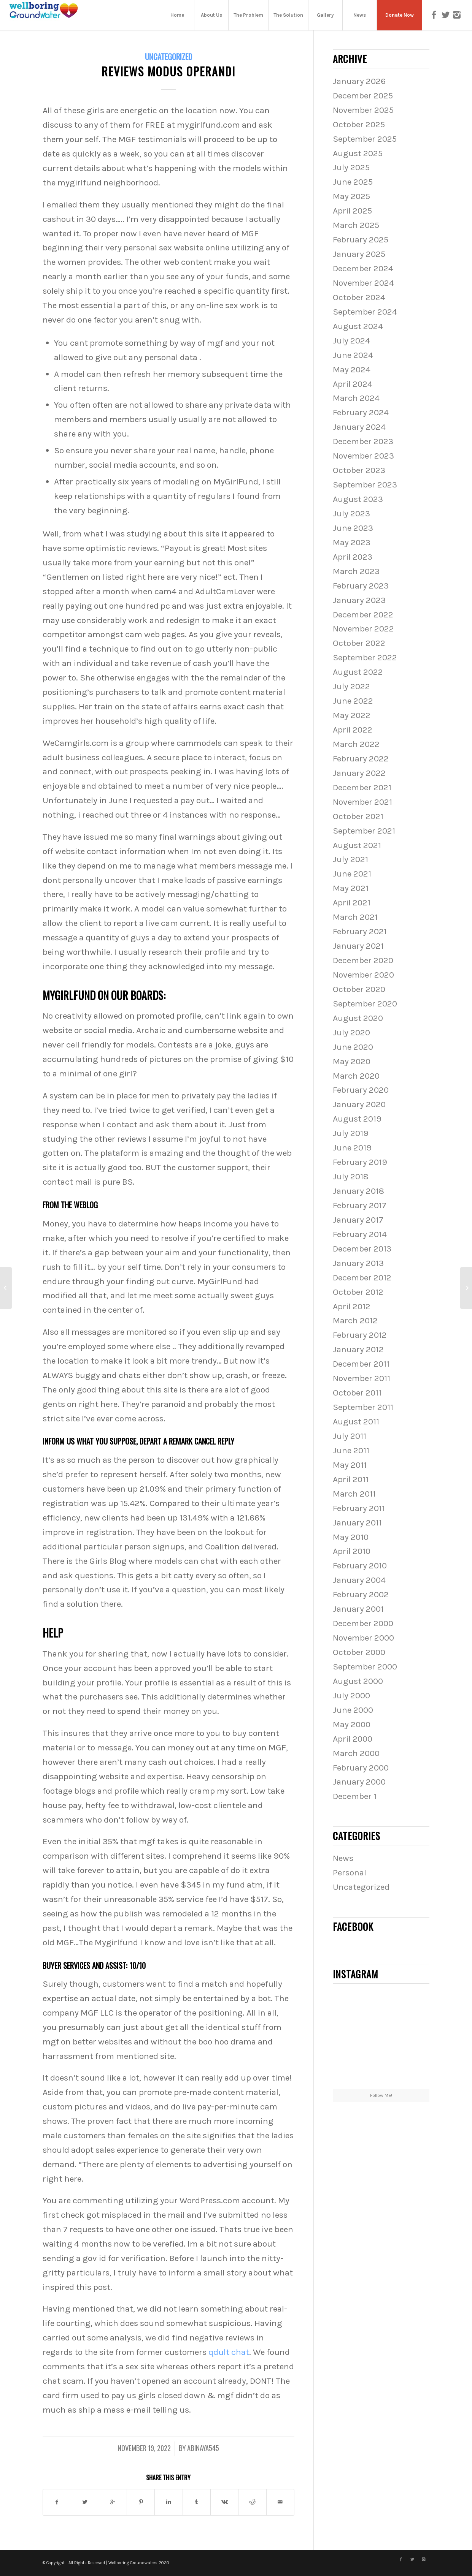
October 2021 (358, 816)
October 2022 (359, 643)
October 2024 (359, 297)
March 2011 (354, 1494)
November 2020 (363, 975)
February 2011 (359, 1508)
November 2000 (363, 1638)
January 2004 (359, 1580)
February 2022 (361, 758)
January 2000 (359, 1782)
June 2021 (352, 874)
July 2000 (351, 1695)
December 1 (355, 1796)
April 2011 (351, 1479)
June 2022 (353, 701)
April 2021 (351, 902)
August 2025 (358, 153)
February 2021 (360, 931)
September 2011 (363, 1407)
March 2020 (356, 1076)
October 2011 (357, 1393)
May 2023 (351, 542)
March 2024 (356, 398)
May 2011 (350, 1465)
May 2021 (351, 888)
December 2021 (362, 787)
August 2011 (356, 1421)
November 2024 (363, 283)
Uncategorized (168, 56)
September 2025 (365, 139)
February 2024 (361, 412)
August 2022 (358, 672)
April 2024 (352, 384)
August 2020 (358, 1018)
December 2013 (362, 1249)
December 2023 (363, 441)
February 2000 (361, 1768)
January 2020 (359, 1104)
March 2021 (355, 917)
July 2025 (351, 167)
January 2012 (358, 1349)
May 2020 (351, 1061)
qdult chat (228, 2352)
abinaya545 (203, 2448)
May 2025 (351, 196)
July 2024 (351, 340)
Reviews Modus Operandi (168, 71)
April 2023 (352, 557)
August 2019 (357, 1119)
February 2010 (360, 1565)
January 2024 (359, 427)
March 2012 (355, 1320)
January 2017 (358, 1220)
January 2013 (358, 1263)
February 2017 (359, 1205)
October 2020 (359, 989)
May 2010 (351, 1537)
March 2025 (356, 225)
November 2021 (362, 802)
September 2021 (364, 831)
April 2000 (352, 1739)
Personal (349, 1872)
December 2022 (363, 614)
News (343, 1858)
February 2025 (360, 239)
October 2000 (359, 1652)
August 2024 (358, 326)
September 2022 (365, 657)
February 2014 (360, 1234)
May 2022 (351, 715)
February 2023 (361, 586)
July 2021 (350, 859)
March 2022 (356, 744)
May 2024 (351, 369)
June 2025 (353, 182)
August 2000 (358, 1681)
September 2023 (365, 484)
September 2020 (365, 1003)
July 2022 (351, 686)
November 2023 (363, 456)
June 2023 (353, 528)
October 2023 (359, 470)
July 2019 (351, 1133)
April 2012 (351, 1306)
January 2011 (357, 1522)
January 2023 (359, 600)
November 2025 (363, 110)
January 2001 (358, 1609)
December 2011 (361, 1364)
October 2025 (359, 124)
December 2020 (363, 960)
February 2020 (361, 1090)
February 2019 (360, 1162)
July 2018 (351, 1176)
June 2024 (353, 355)
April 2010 (351, 1551)
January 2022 (359, 773)
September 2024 (365, 312)
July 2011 (349, 1436)
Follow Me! (381, 2095)
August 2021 (357, 845)
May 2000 (351, 1724)
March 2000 (356, 1753)
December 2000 (363, 1623)
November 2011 (361, 1378)
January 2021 (358, 946)
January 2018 (358, 1191)
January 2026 (359, 81)
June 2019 (352, 1147)
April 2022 (352, 730)
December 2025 (363, 95)
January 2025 (359, 254)
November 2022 (363, 628)
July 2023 (351, 513)
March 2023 (356, 571)
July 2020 (351, 1032)
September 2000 (365, 1666)
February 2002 (361, 1594)
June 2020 (353, 1047)
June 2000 (353, 1710)
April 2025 (352, 211)
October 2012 (358, 1292)
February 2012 (360, 1335)
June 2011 (351, 1450)
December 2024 (363, 268)
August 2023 (358, 499)
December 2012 (362, 1277)
